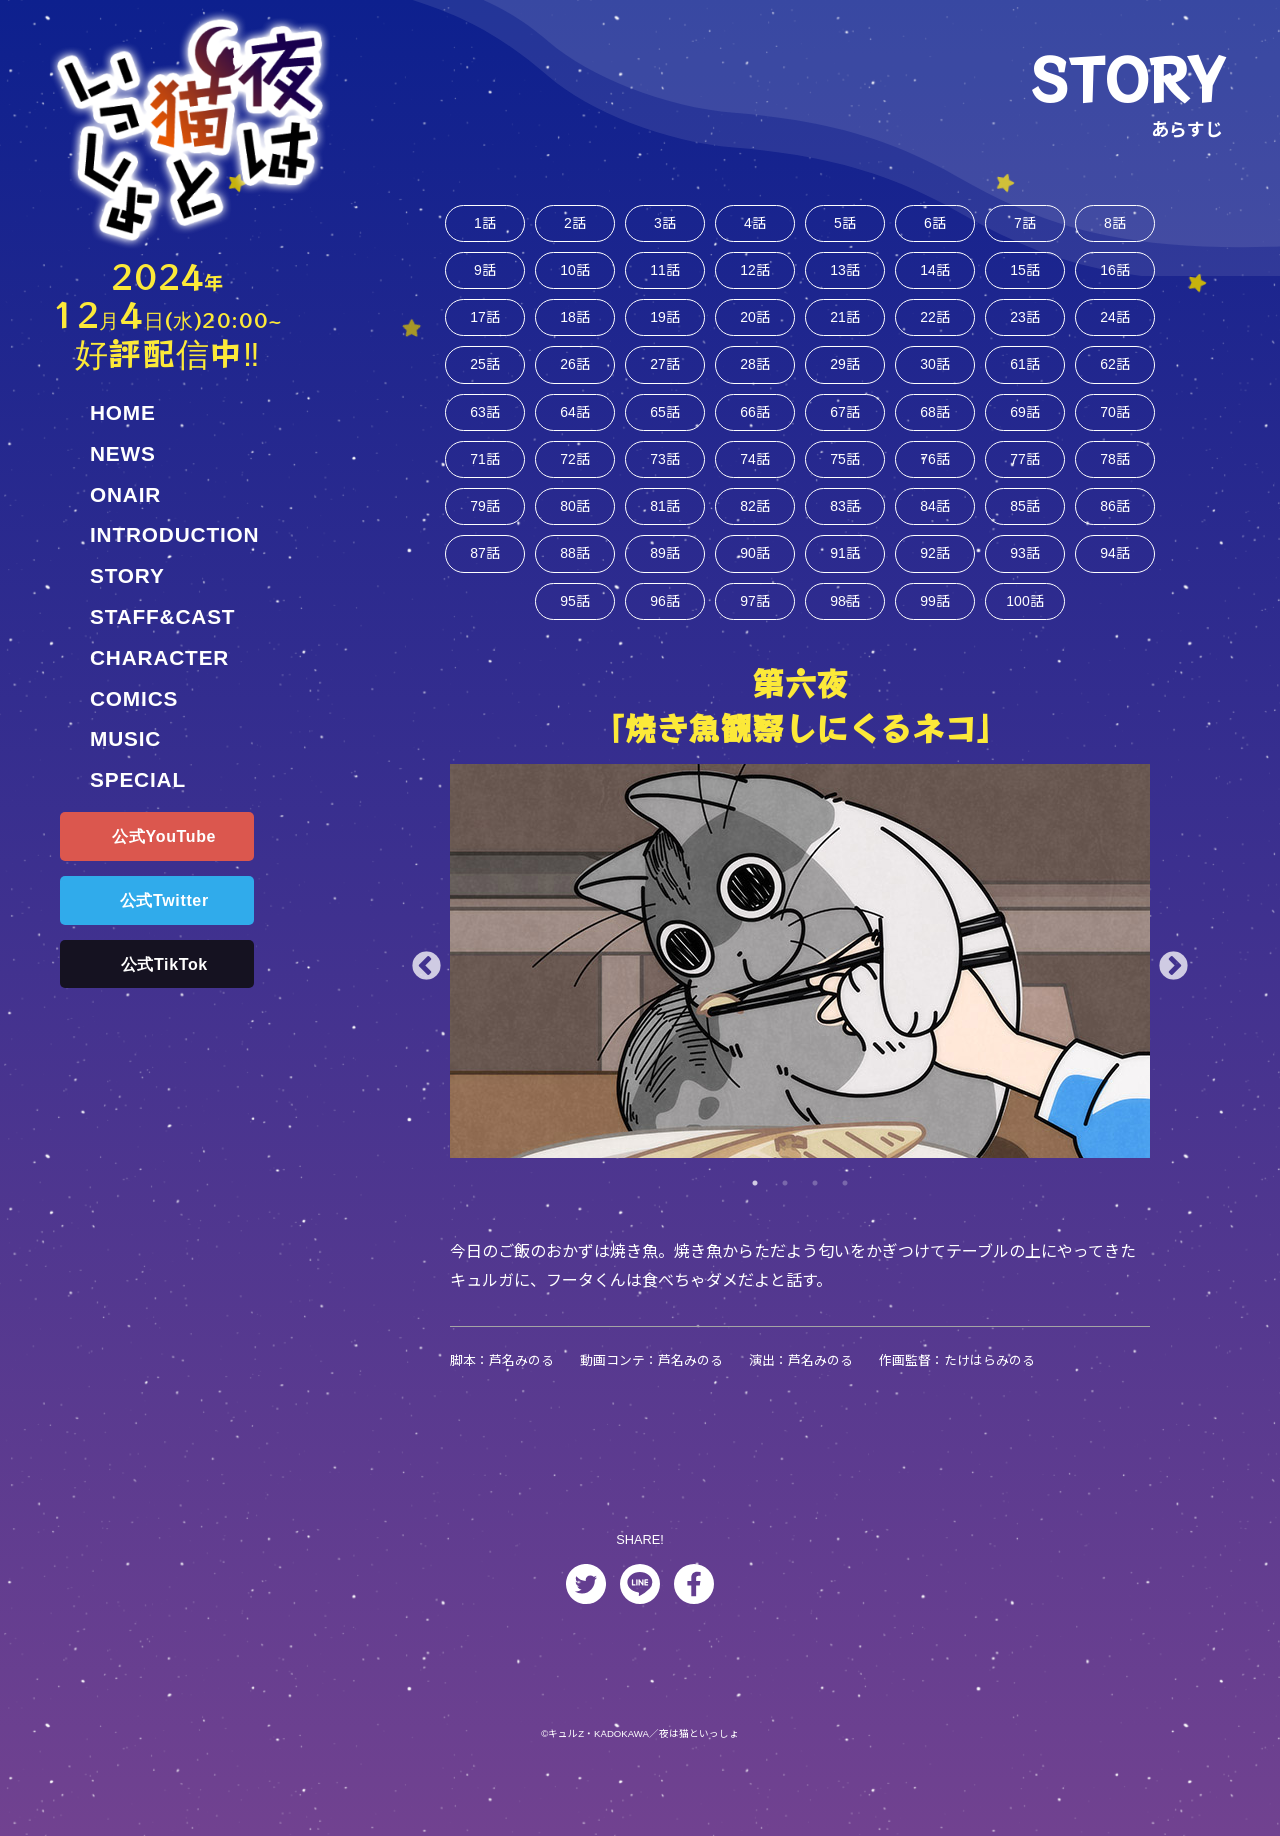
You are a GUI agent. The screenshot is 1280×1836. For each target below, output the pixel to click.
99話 (935, 630)
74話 (755, 478)
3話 (665, 224)
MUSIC (125, 738)
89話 (665, 579)
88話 (575, 579)
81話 (665, 529)
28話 (755, 376)
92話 (935, 579)
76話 (935, 478)
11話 (665, 275)
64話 (575, 427)
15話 (1025, 275)
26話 (575, 376)
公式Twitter (164, 900)
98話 (845, 630)
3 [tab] (815, 1215)
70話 (1115, 427)
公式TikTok (164, 964)
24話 (1115, 325)
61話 (1025, 376)
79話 (485, 529)
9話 (485, 275)
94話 (1115, 579)
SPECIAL (138, 779)
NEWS (123, 453)
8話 (1115, 224)
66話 (755, 427)
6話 (935, 224)
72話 (575, 478)
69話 (1025, 427)
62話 (1115, 376)
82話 (755, 529)
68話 (935, 427)
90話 (755, 579)
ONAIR (125, 494)
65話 (665, 427)
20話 (755, 325)
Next (1173, 998)
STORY (127, 575)
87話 (485, 579)
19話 (665, 325)
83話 (845, 529)
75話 (845, 478)
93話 (1025, 579)
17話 (485, 325)
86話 (1115, 529)
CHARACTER (159, 657)
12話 (755, 275)
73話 (665, 478)
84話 (935, 529)
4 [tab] (845, 1215)
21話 (845, 325)
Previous (426, 998)
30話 (935, 376)
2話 (575, 224)
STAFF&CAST (162, 616)
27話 (665, 376)
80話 (575, 529)
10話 (575, 275)
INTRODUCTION (174, 534)
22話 (935, 325)
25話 (485, 376)
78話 (1115, 478)
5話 (845, 224)
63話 (485, 427)
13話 (845, 275)
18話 (575, 325)
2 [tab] (785, 1215)
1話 (485, 224)
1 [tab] (755, 1215)
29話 (845, 376)
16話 (1115, 275)
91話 (845, 579)
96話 (665, 630)
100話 (1025, 630)
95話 (575, 630)
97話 (755, 630)
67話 (845, 427)
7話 (1025, 224)
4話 (755, 224)
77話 (1025, 478)
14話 (935, 275)
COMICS (134, 698)
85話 (1025, 529)
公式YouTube (164, 836)
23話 (1025, 325)
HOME (123, 412)
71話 (485, 478)
